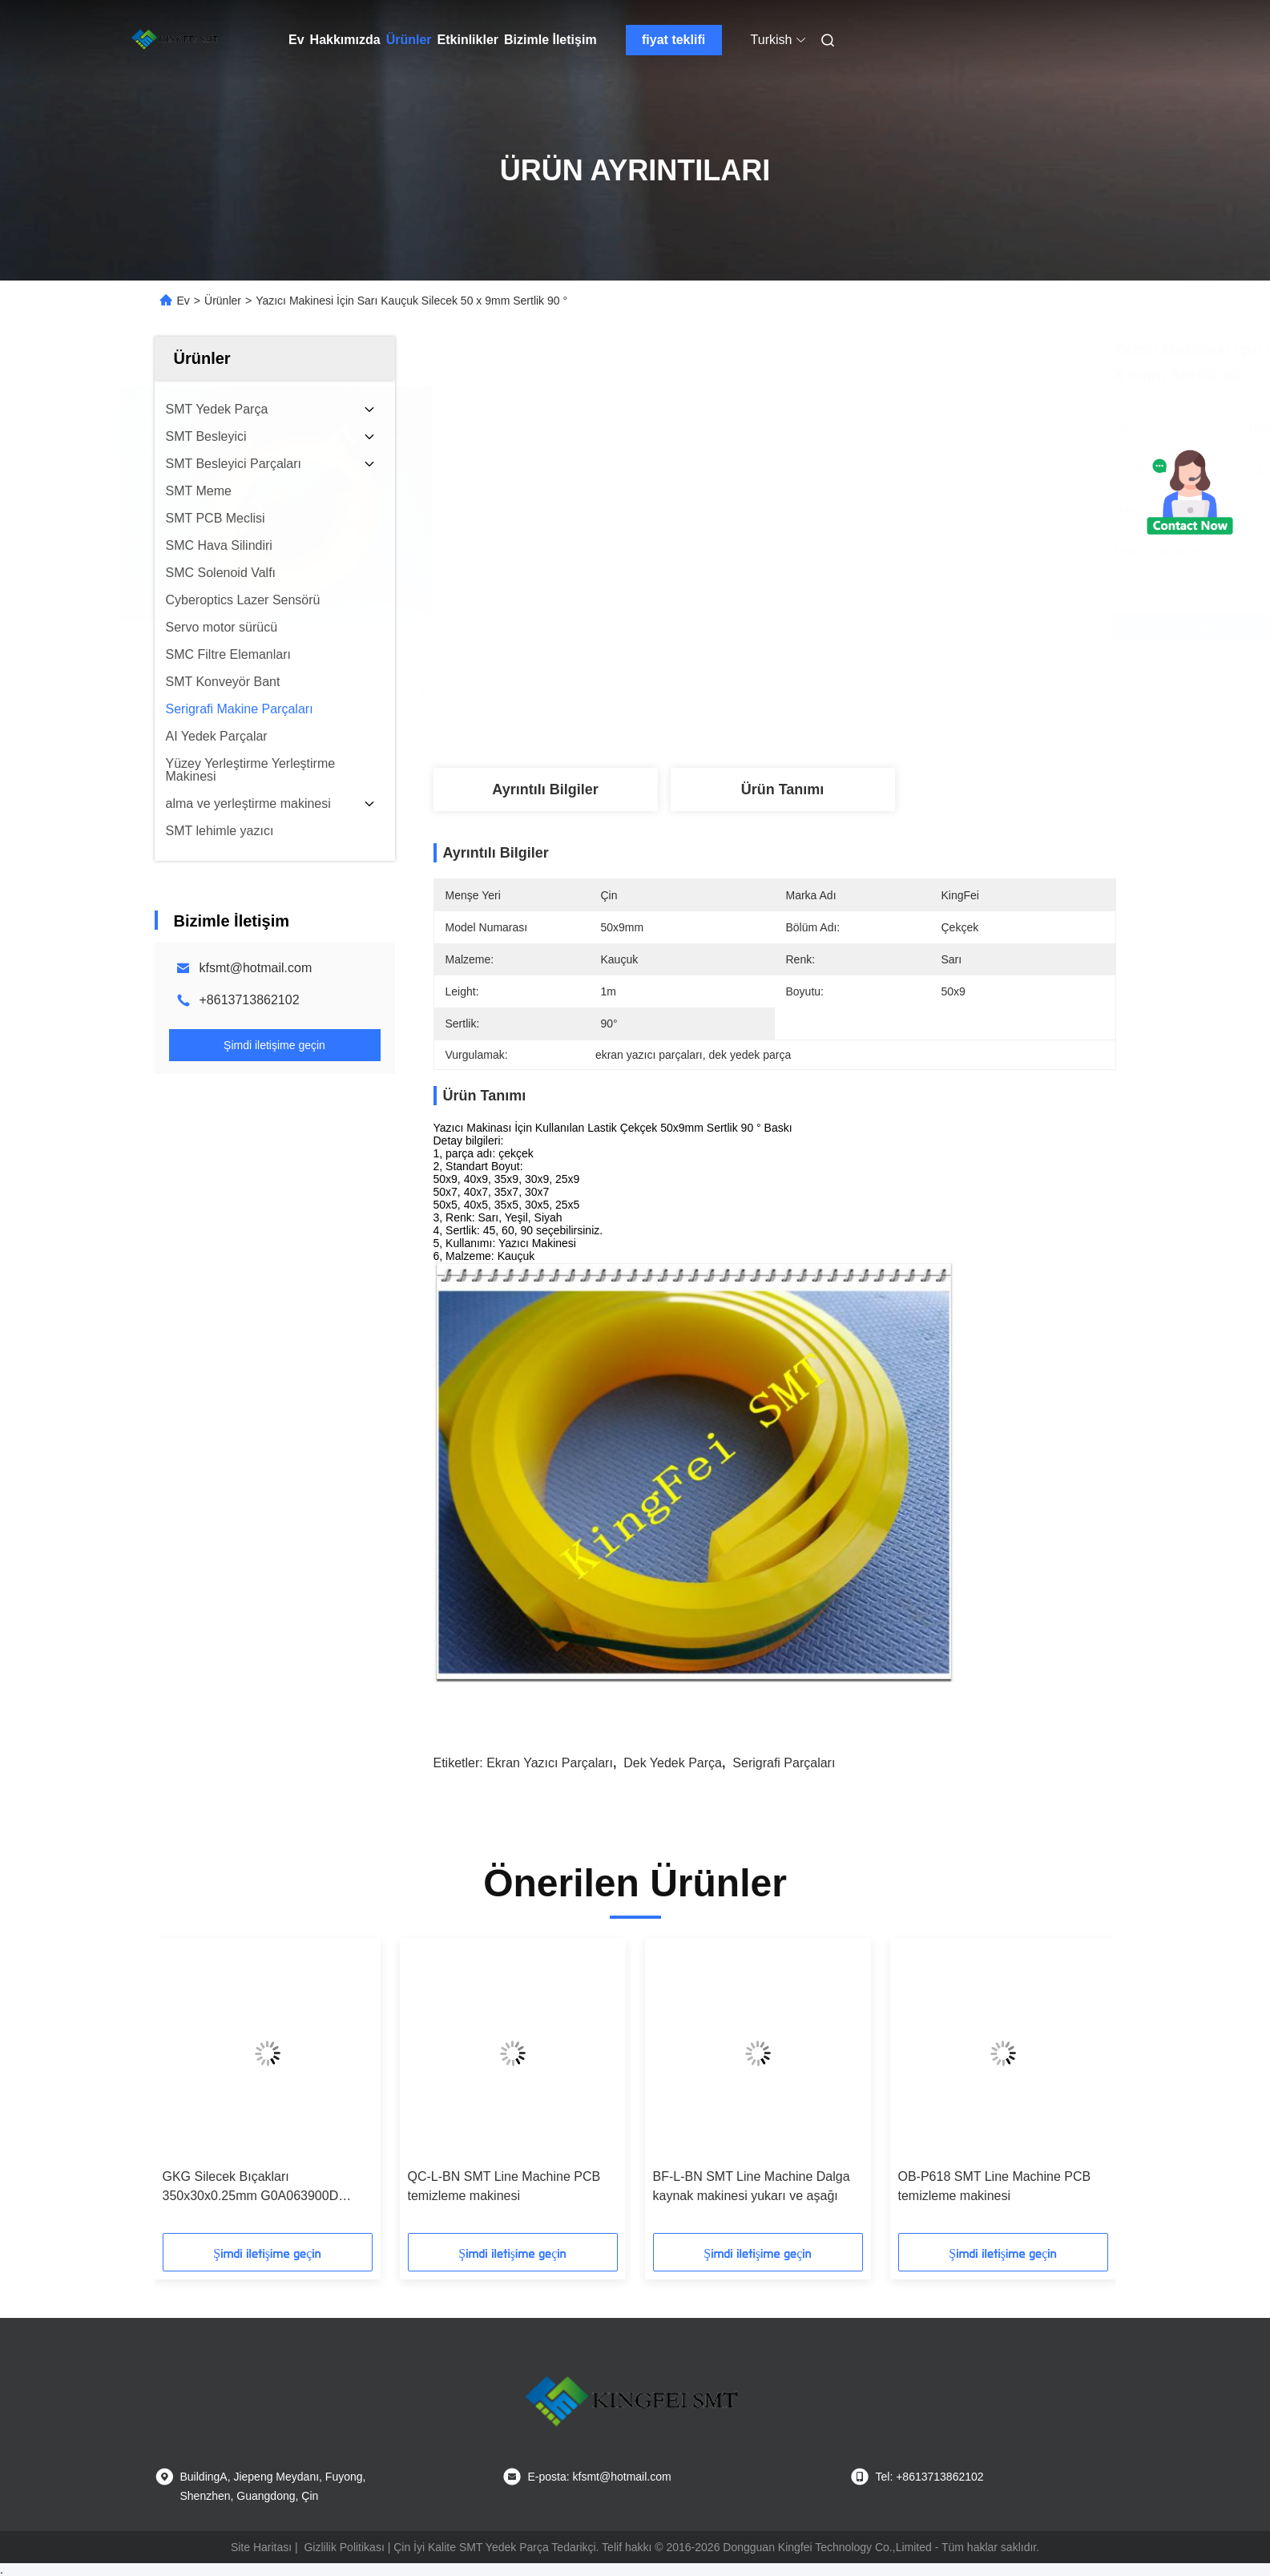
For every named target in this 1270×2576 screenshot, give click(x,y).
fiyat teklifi (673, 39)
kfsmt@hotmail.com (256, 968)
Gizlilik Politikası (344, 2547)
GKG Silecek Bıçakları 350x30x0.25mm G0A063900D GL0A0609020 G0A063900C (251, 2188)
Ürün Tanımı (782, 789)
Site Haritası (261, 2547)
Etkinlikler (467, 39)
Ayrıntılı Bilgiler (545, 789)
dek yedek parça (672, 1763)
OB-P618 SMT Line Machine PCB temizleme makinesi (994, 2186)
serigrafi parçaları (783, 1763)
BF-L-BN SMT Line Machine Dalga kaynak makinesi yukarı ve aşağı (751, 2186)
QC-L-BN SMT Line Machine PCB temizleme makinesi (504, 2186)
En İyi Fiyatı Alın (860, 626)
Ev (296, 39)
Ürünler (409, 39)
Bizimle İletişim (550, 39)
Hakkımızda (345, 39)
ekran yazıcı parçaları (549, 1763)
